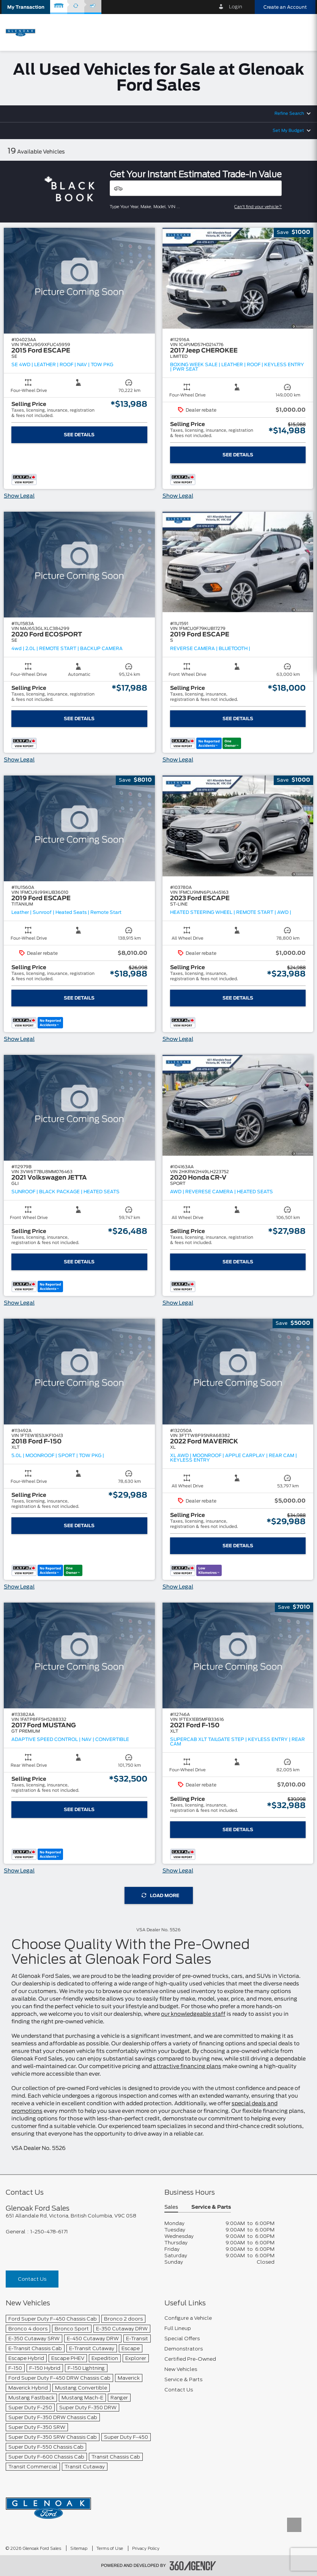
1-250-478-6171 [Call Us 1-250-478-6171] (49, 2231)
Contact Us (32, 2279)
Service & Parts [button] (211, 2207)
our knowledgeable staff (193, 2014)
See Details (79, 434)
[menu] (303, 31)
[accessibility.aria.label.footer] (193, 2565)
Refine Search (289, 113)
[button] (26, 7)
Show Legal (19, 496)
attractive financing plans (187, 2066)
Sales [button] (171, 2207)
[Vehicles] (196, 188)
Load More (160, 1895)
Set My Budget (288, 130)
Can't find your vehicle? (258, 206)
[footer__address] (79, 2215)
